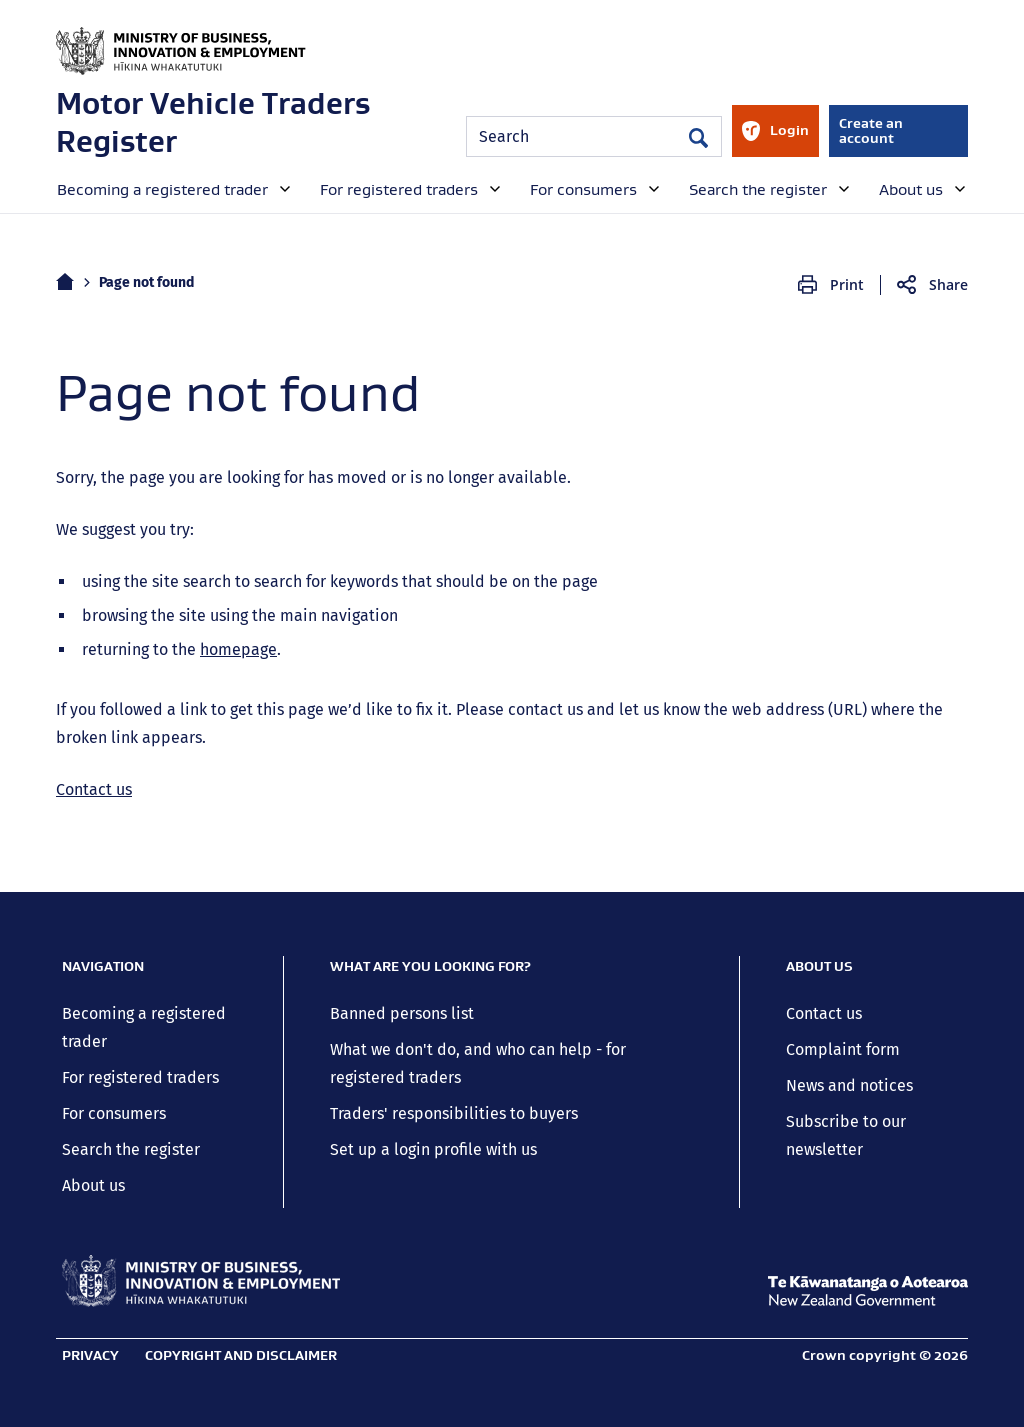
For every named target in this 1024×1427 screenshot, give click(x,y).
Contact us (94, 789)
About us (93, 1185)
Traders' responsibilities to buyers (454, 1113)
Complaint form (843, 1049)
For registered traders (140, 1077)
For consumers (114, 1113)
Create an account (871, 130)
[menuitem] (171, 188)
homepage (238, 649)
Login (775, 139)
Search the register (131, 1149)
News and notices (849, 1085)
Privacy (90, 1355)
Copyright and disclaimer (241, 1355)
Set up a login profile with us (433, 1149)
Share (948, 284)
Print (847, 284)
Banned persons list (402, 1013)
